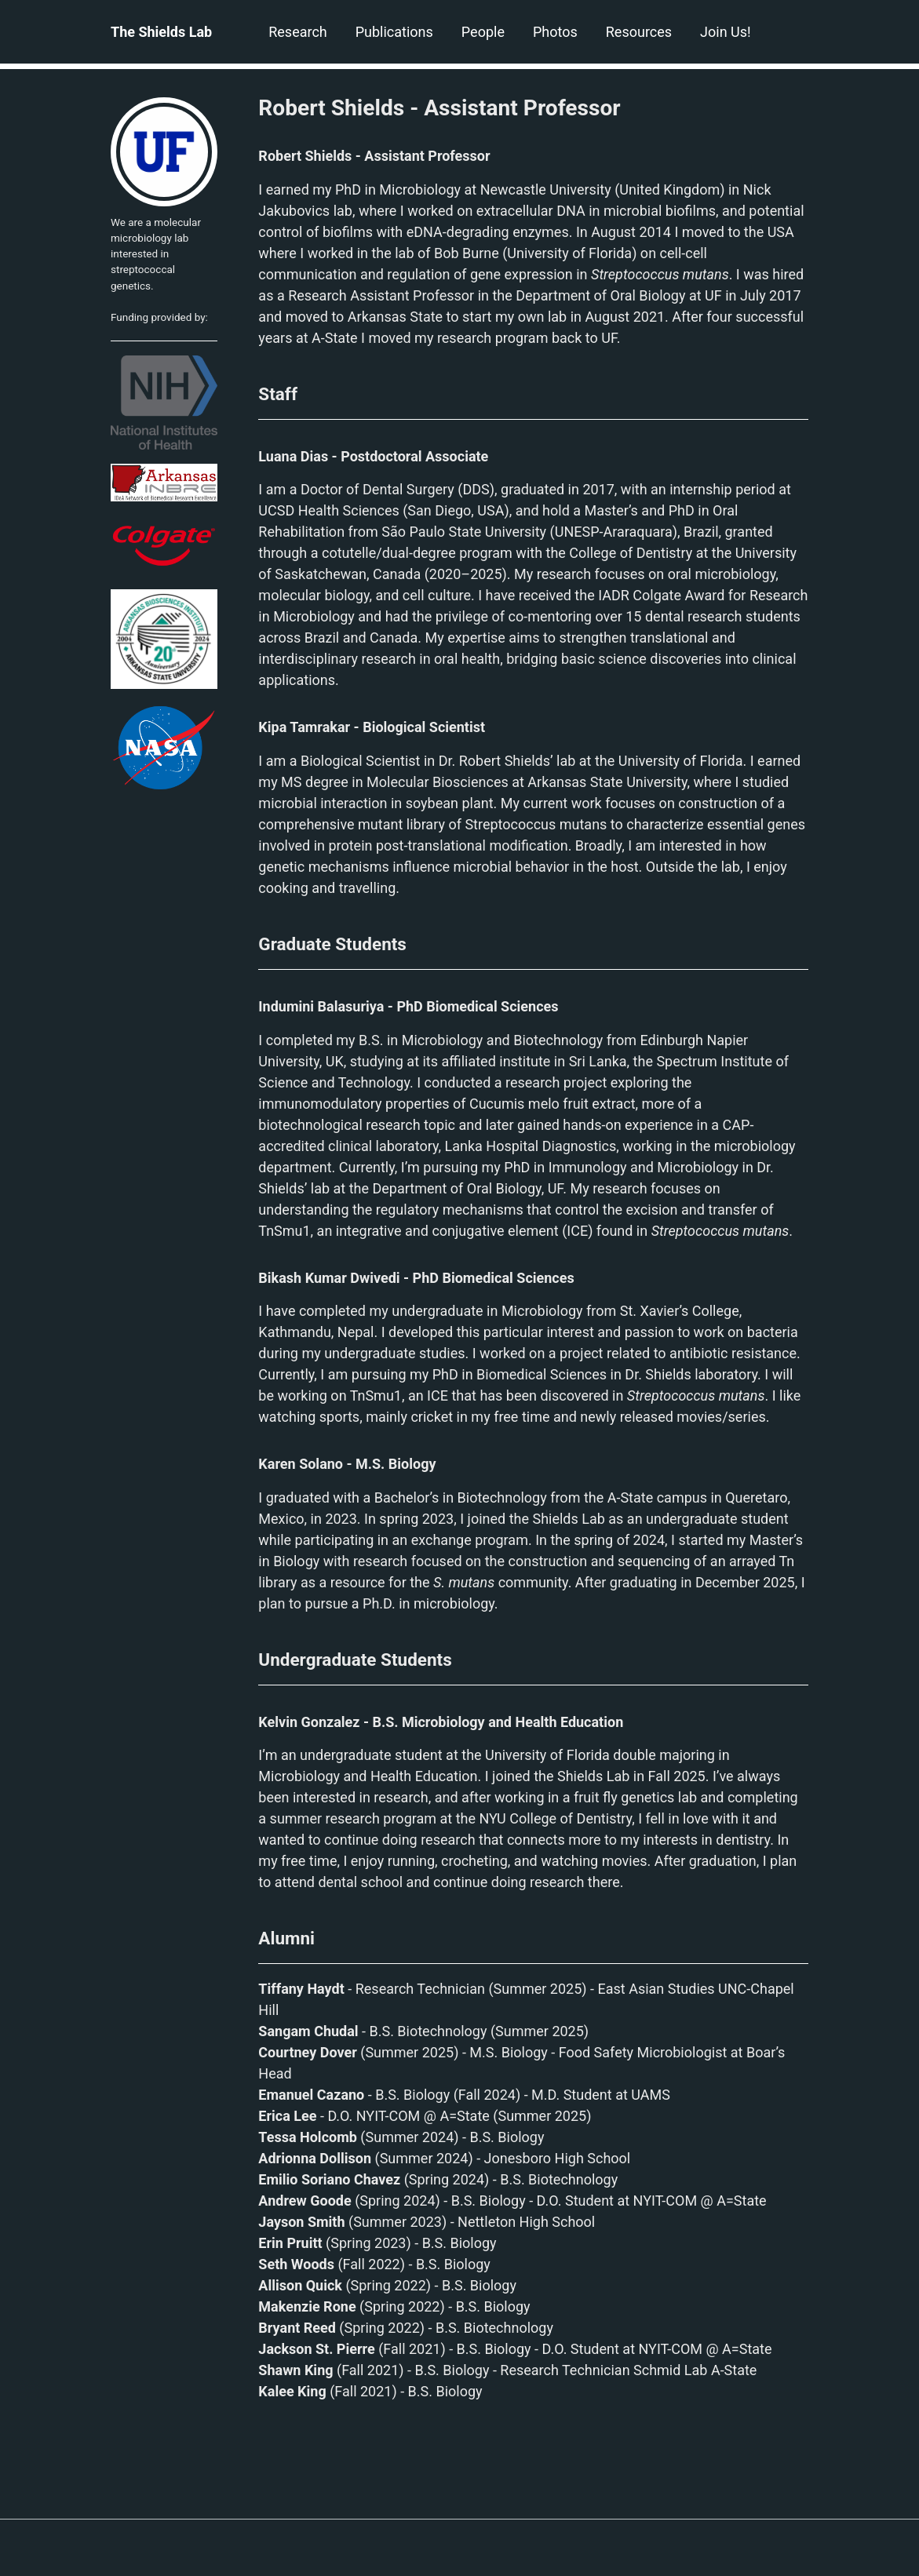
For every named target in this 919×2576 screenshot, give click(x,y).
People (483, 32)
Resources (639, 32)
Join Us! (725, 32)
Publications (394, 32)
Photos (555, 32)
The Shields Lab (161, 32)
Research (297, 32)
